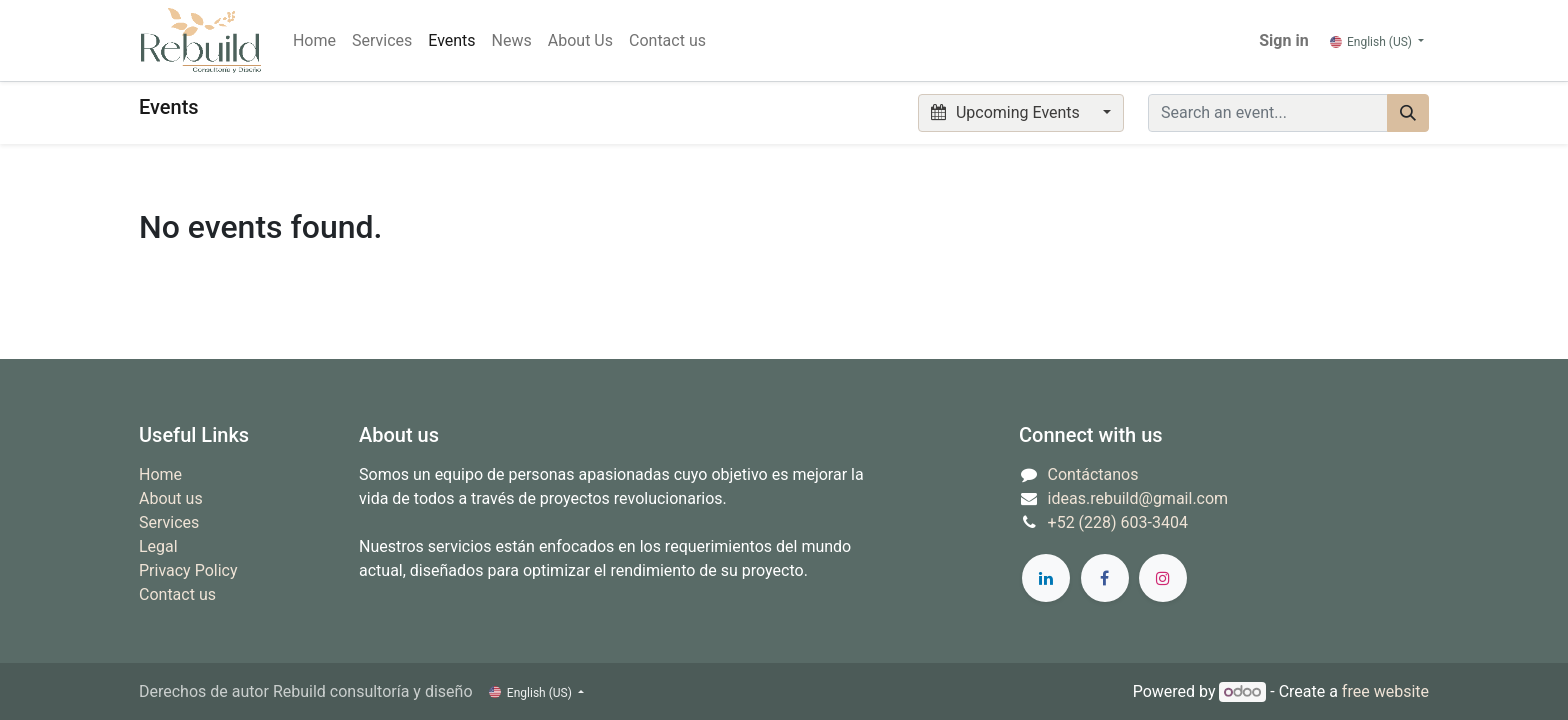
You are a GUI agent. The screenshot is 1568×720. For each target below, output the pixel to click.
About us (171, 498)
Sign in (1283, 40)
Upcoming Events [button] (1007, 112)
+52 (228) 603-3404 (1118, 522)
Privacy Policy (188, 570)
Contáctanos (1093, 474)
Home (160, 474)
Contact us (177, 594)
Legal (158, 546)
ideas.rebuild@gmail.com (1138, 498)
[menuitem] (314, 41)
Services (169, 522)
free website (1385, 691)
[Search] (1408, 113)
